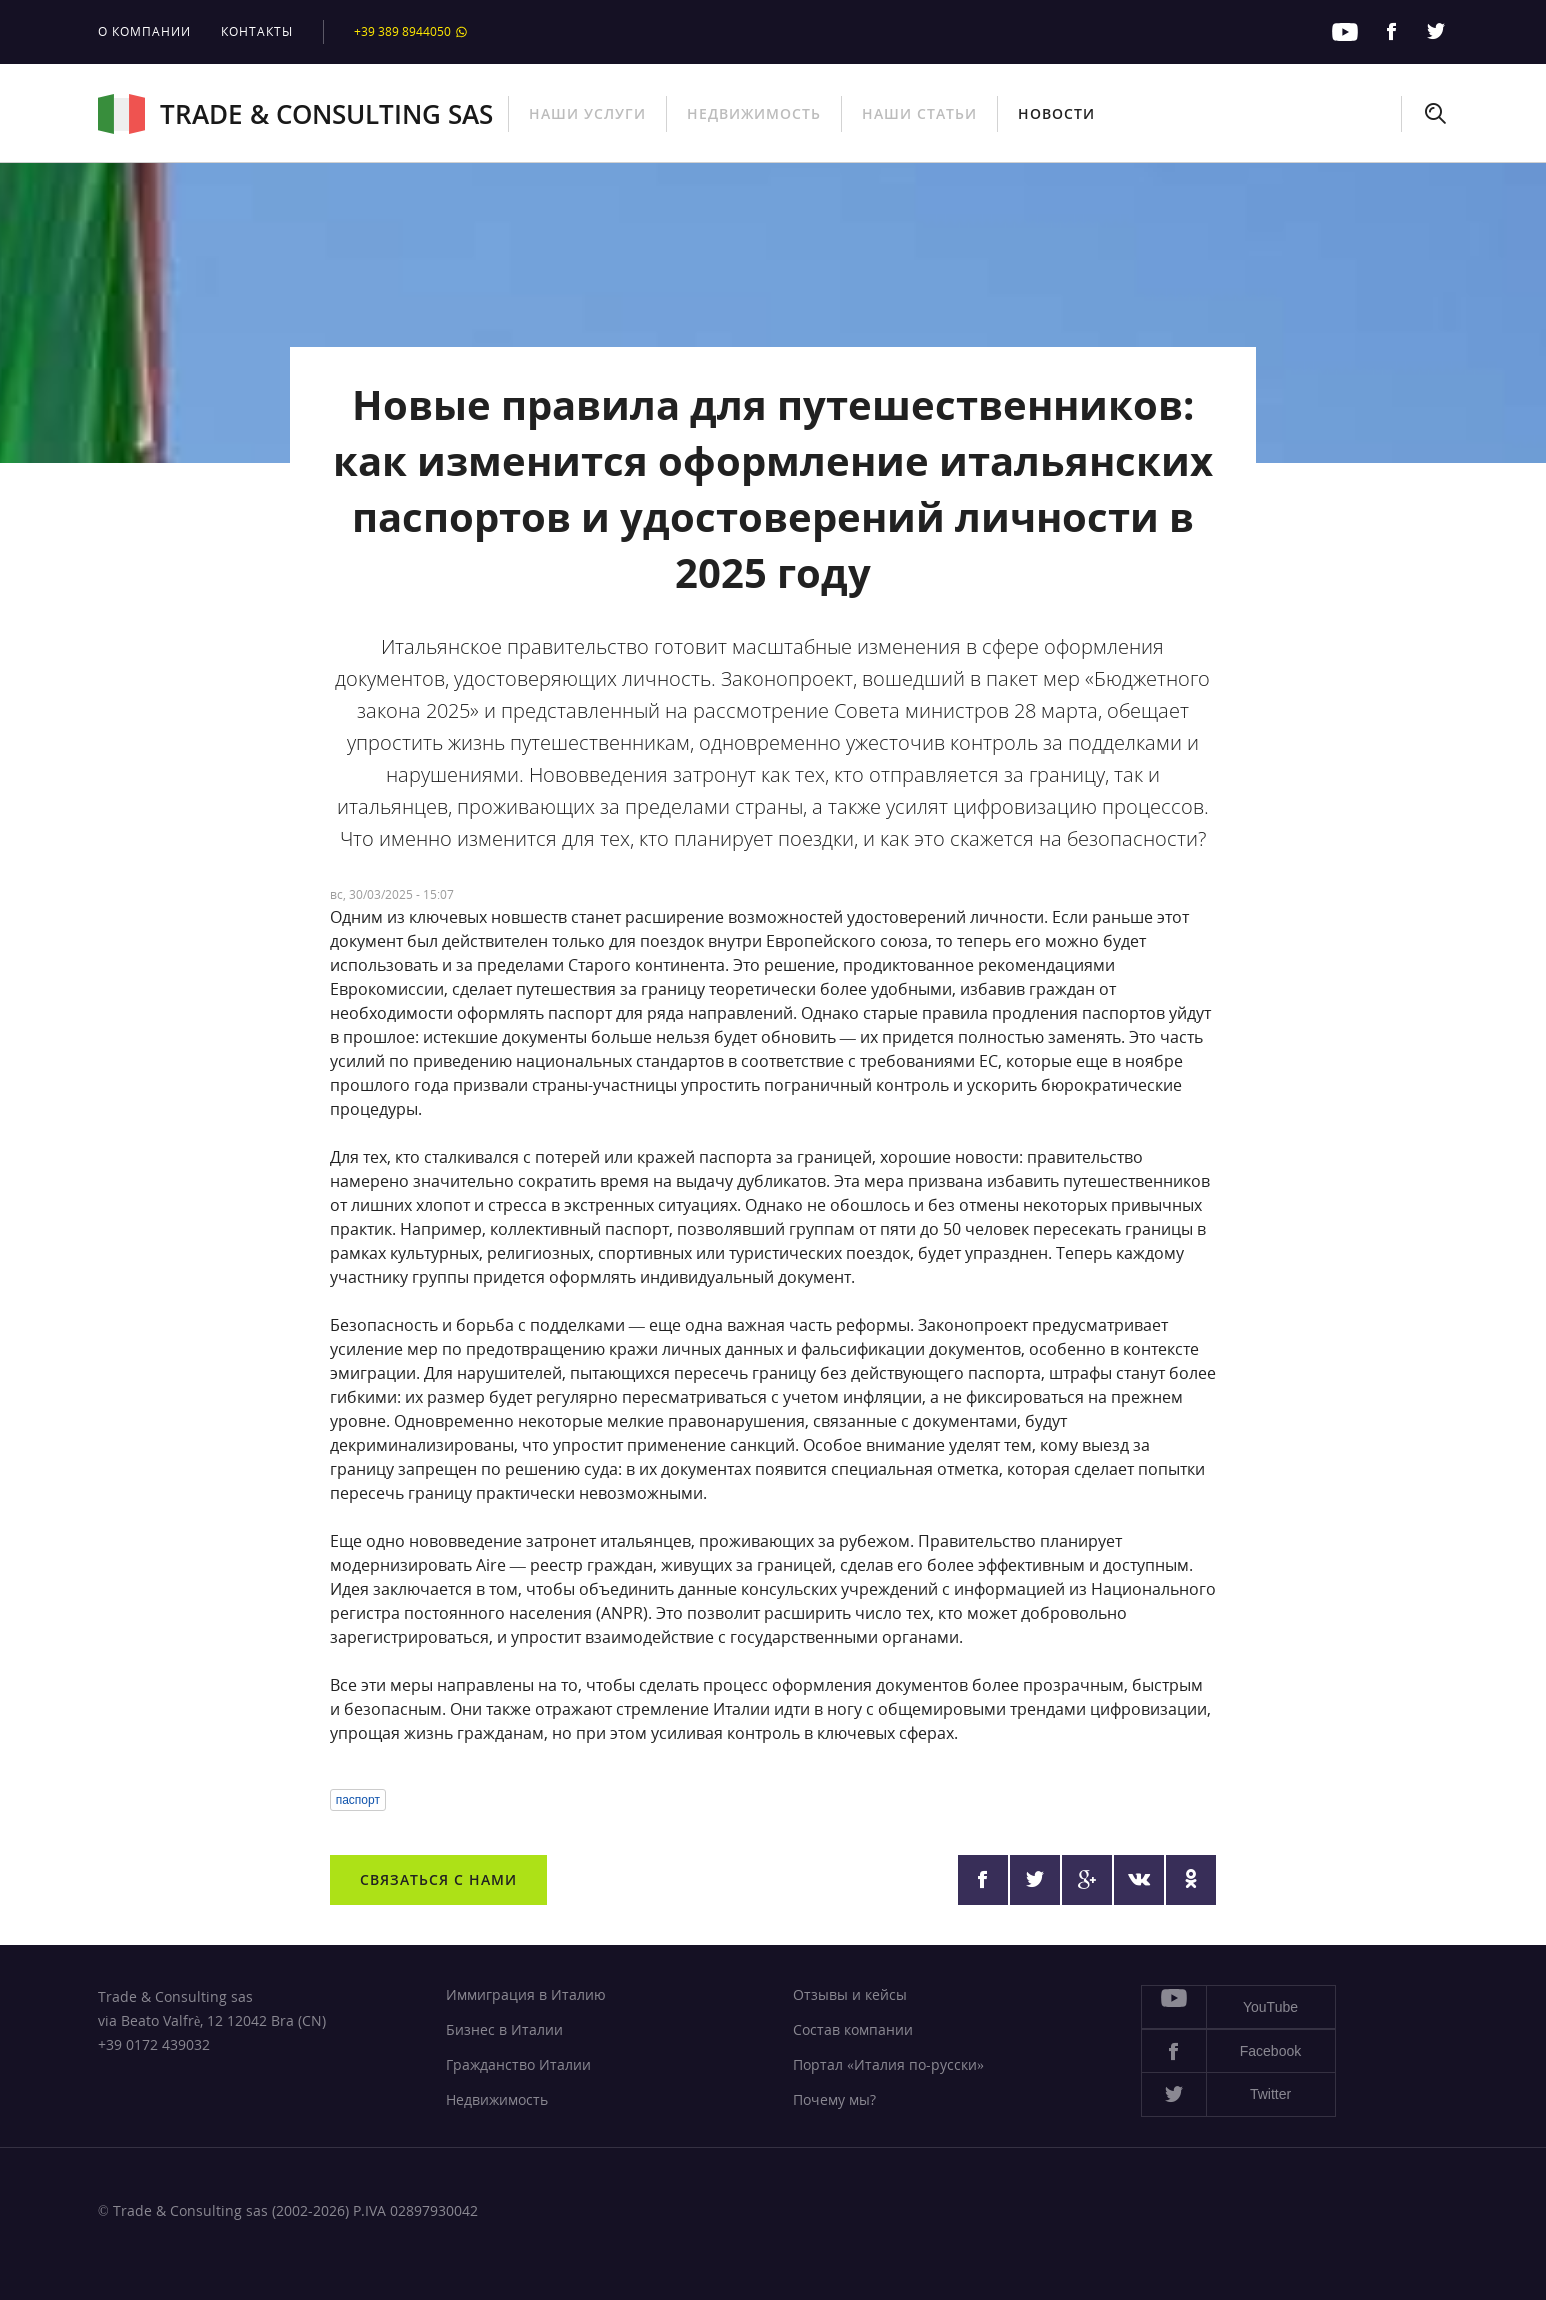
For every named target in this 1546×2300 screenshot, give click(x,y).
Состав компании (853, 2029)
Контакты (257, 31)
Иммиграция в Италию (526, 1994)
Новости (1056, 113)
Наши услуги (587, 113)
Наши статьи (919, 113)
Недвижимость (754, 113)
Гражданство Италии (518, 2064)
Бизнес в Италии (504, 2029)
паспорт (358, 1800)
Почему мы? (834, 2099)
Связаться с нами (438, 1879)
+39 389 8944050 (411, 31)
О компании (144, 31)
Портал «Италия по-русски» (888, 2064)
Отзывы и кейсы (850, 1994)
